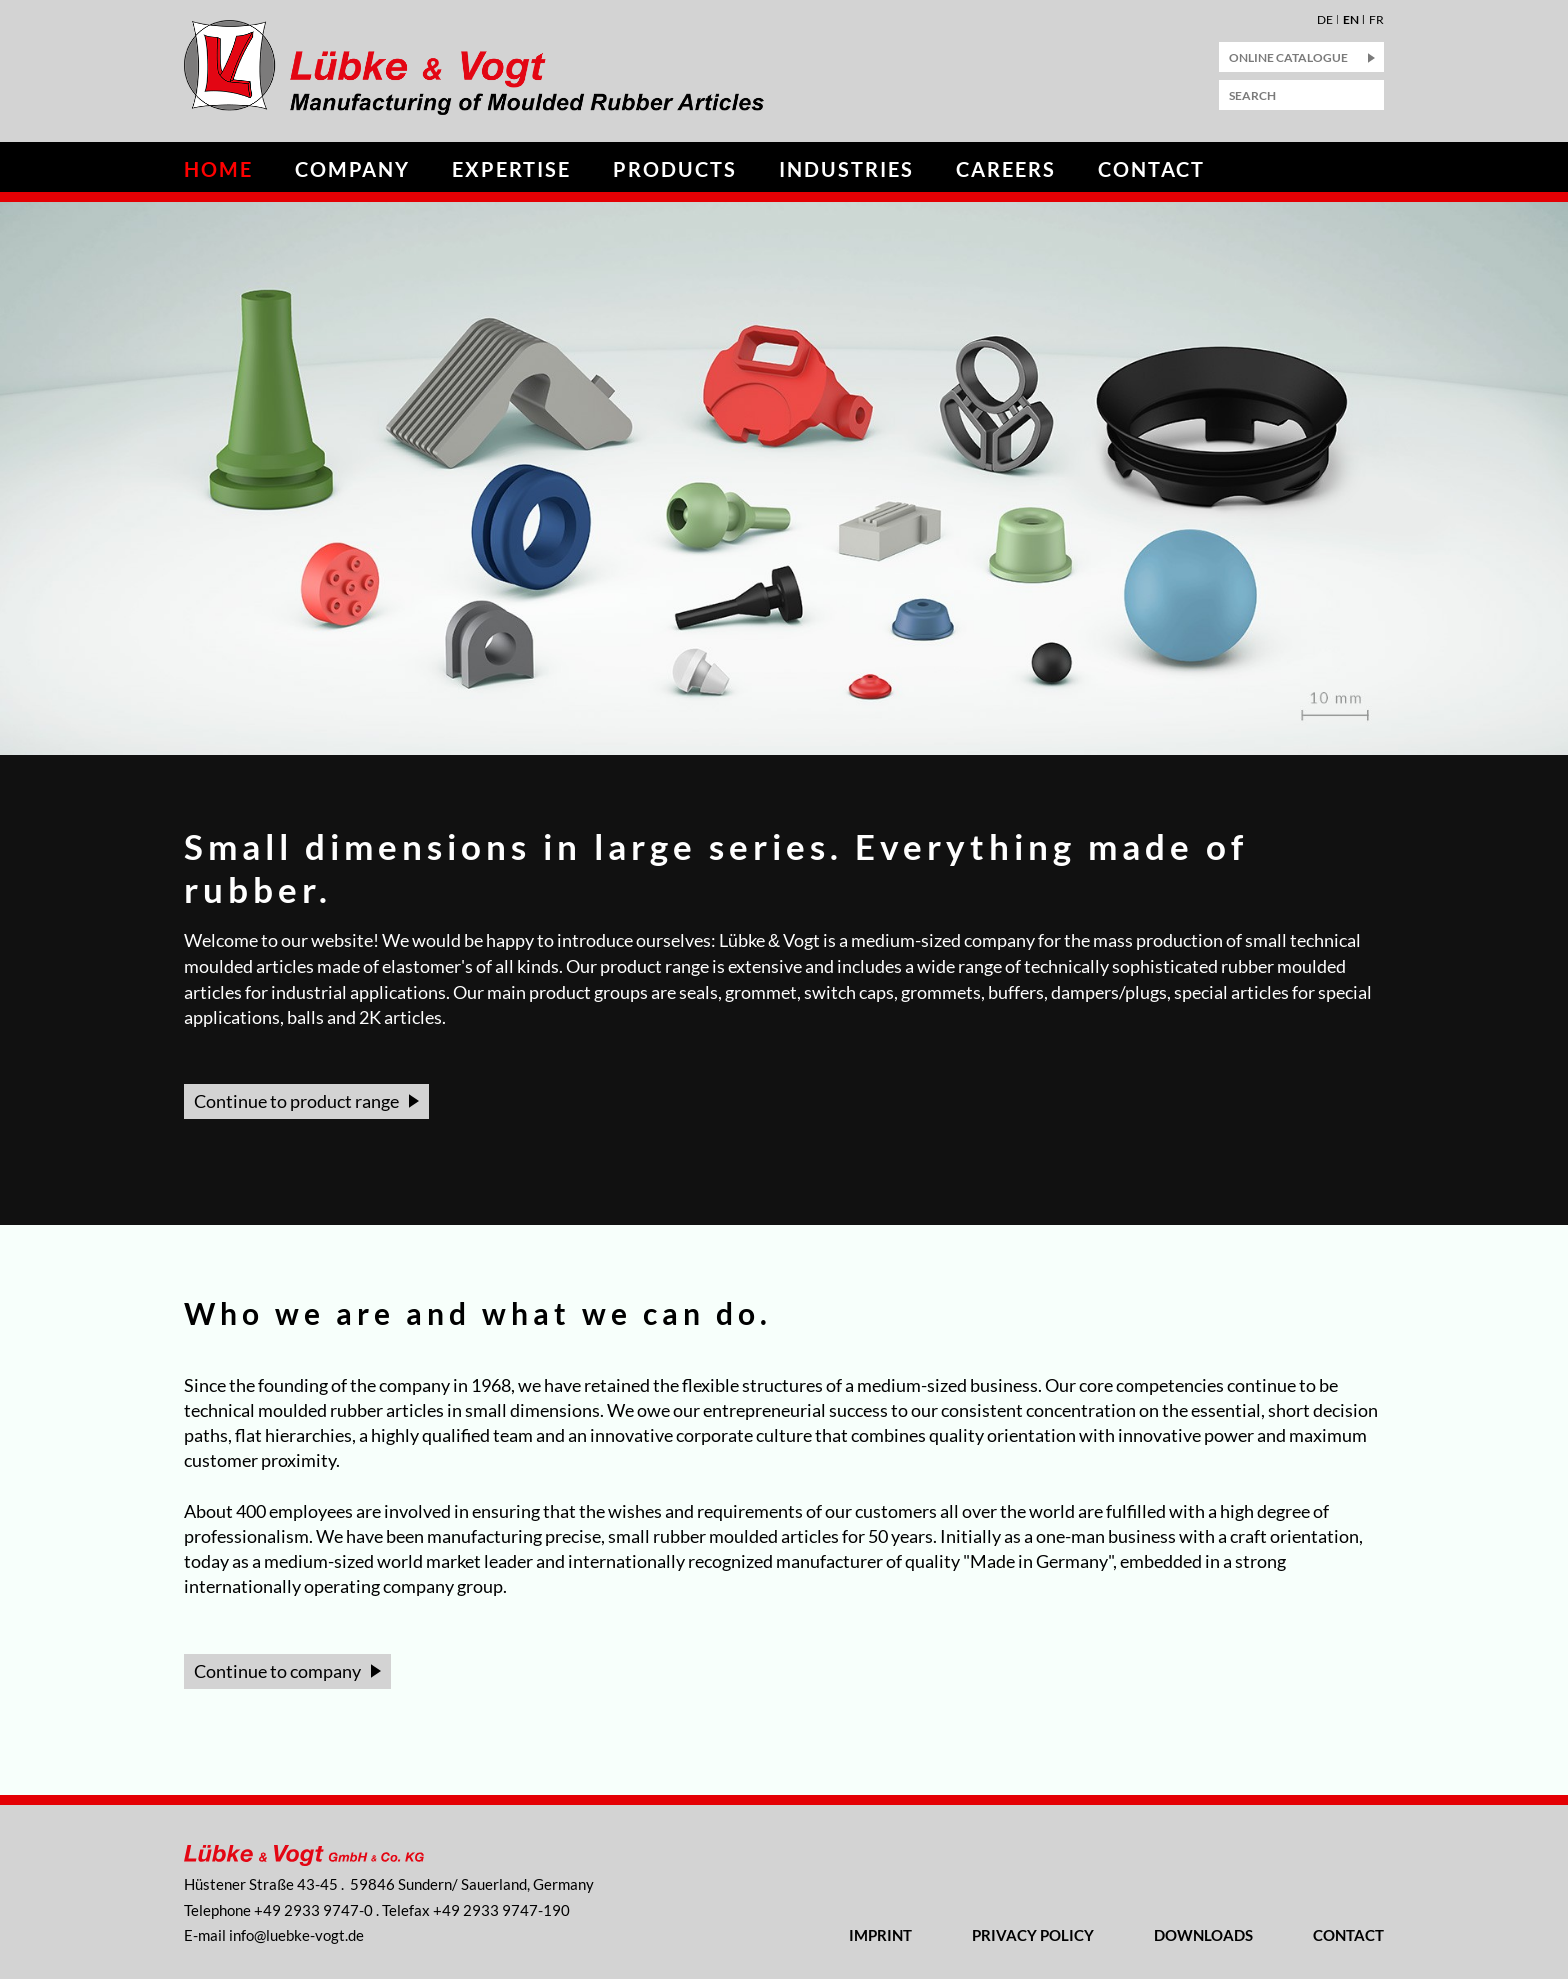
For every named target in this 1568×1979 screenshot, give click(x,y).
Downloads (1203, 1935)
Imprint (880, 1935)
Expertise (511, 169)
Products (675, 169)
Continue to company (277, 1671)
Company (352, 169)
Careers (1006, 169)
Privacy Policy (1033, 1935)
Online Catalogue (1288, 57)
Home (218, 169)
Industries (846, 169)
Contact (1151, 169)
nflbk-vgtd (296, 1935)
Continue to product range (296, 1101)
